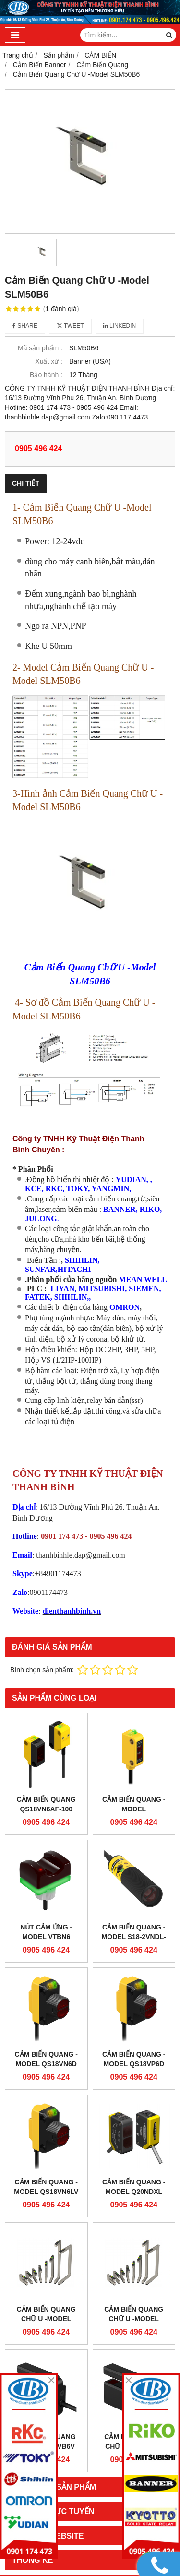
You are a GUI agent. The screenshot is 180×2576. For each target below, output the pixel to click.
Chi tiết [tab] (25, 483)
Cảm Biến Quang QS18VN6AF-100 (46, 1804)
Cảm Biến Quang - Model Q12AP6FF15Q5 (133, 1809)
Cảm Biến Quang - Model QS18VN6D (46, 2059)
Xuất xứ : (48, 361)
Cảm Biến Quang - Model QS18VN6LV (46, 2186)
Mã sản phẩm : (40, 348)
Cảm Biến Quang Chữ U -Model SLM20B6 (133, 2318)
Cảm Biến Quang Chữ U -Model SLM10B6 (46, 2318)
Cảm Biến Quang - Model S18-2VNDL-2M (134, 1936)
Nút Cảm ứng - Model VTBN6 (46, 1932)
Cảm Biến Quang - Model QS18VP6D (133, 2059)
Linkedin (119, 326)
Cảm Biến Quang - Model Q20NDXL (133, 2186)
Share (24, 326)
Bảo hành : (46, 375)
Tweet (70, 326)
